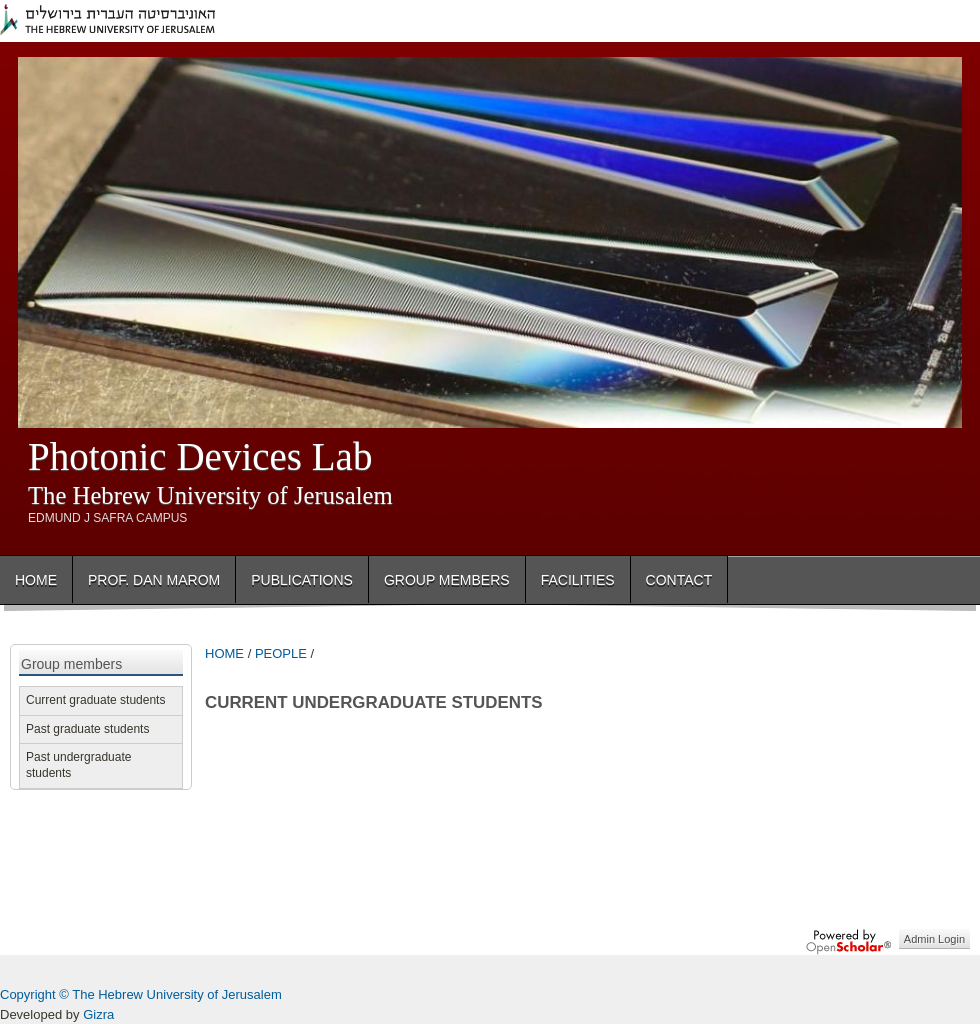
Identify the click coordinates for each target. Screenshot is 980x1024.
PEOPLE (281, 653)
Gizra (98, 1014)
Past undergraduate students (78, 765)
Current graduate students (95, 700)
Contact (679, 580)
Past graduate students (87, 729)
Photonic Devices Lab (200, 456)
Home (36, 580)
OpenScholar (848, 942)
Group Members (447, 580)
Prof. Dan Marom (154, 580)
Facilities (578, 580)
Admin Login (934, 939)
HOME (224, 653)
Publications (302, 580)
